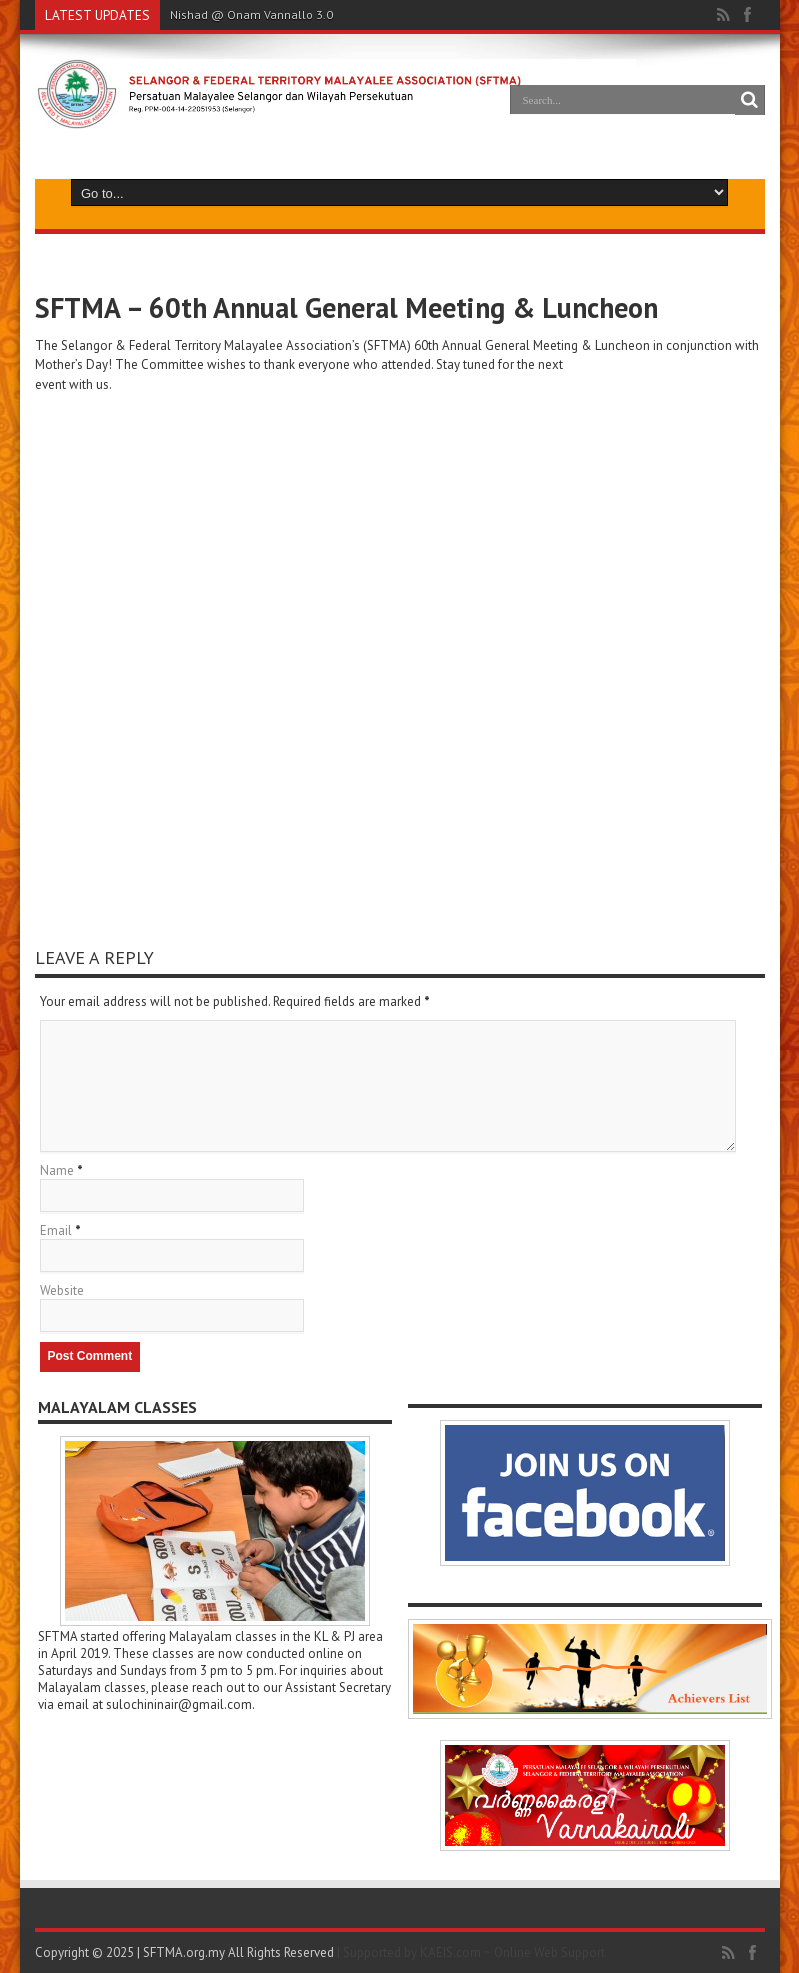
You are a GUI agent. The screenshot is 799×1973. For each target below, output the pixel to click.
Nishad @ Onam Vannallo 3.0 (251, 14)
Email (56, 1230)
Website (62, 1290)
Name (57, 1170)
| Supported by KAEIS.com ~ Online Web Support (471, 1952)
